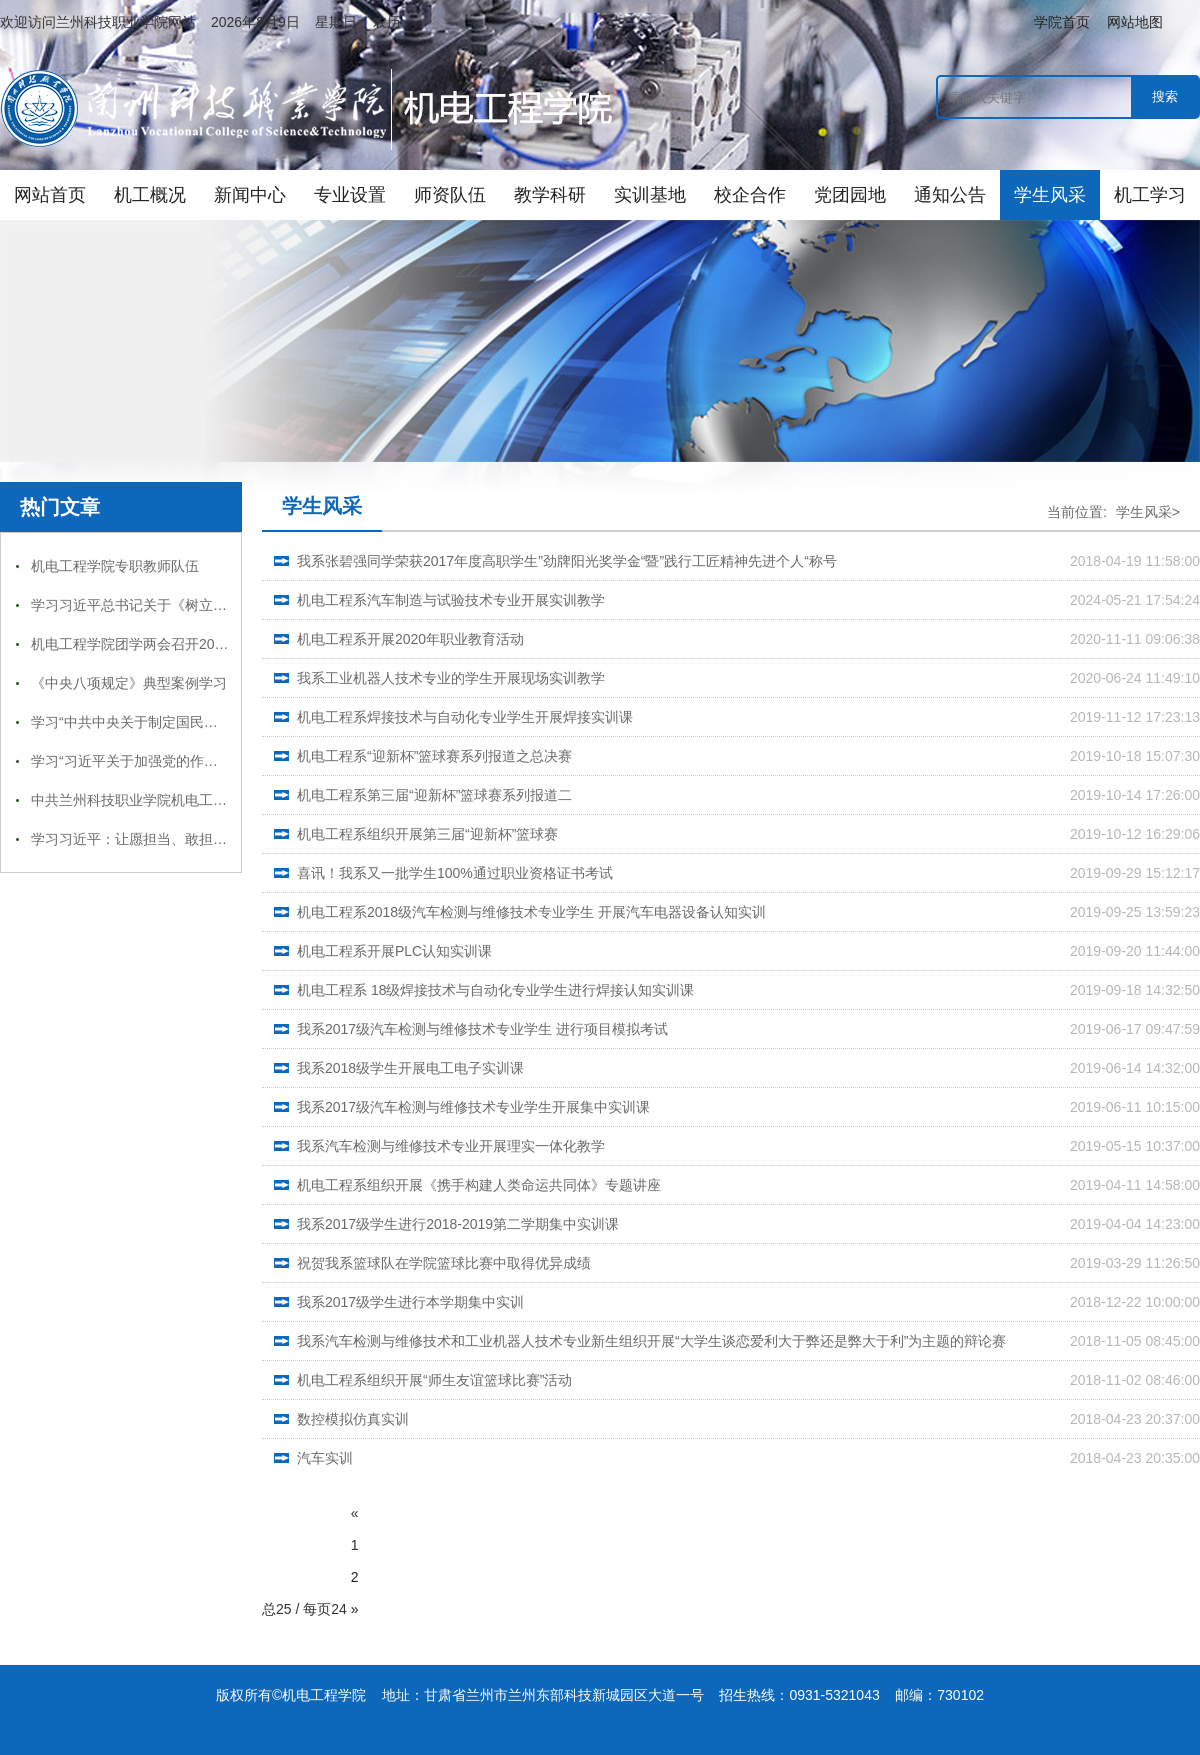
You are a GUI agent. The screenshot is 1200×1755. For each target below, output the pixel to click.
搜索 (1165, 96)
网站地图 (1135, 22)
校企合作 (750, 195)
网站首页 (50, 195)
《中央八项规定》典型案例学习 (129, 683)
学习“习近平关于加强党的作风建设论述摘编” (168, 761)
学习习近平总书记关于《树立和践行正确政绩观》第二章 (206, 605)
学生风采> (1148, 512)
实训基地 (650, 195)
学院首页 (1062, 22)
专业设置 (350, 195)
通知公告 (950, 195)
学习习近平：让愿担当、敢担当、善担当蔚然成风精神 (199, 839)
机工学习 (1150, 195)
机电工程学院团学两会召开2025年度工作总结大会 (186, 644)
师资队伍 (450, 195)
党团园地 (850, 195)
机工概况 (150, 195)
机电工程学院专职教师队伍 (115, 566)
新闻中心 (250, 195)
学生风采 (1050, 195)
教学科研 (550, 195)
